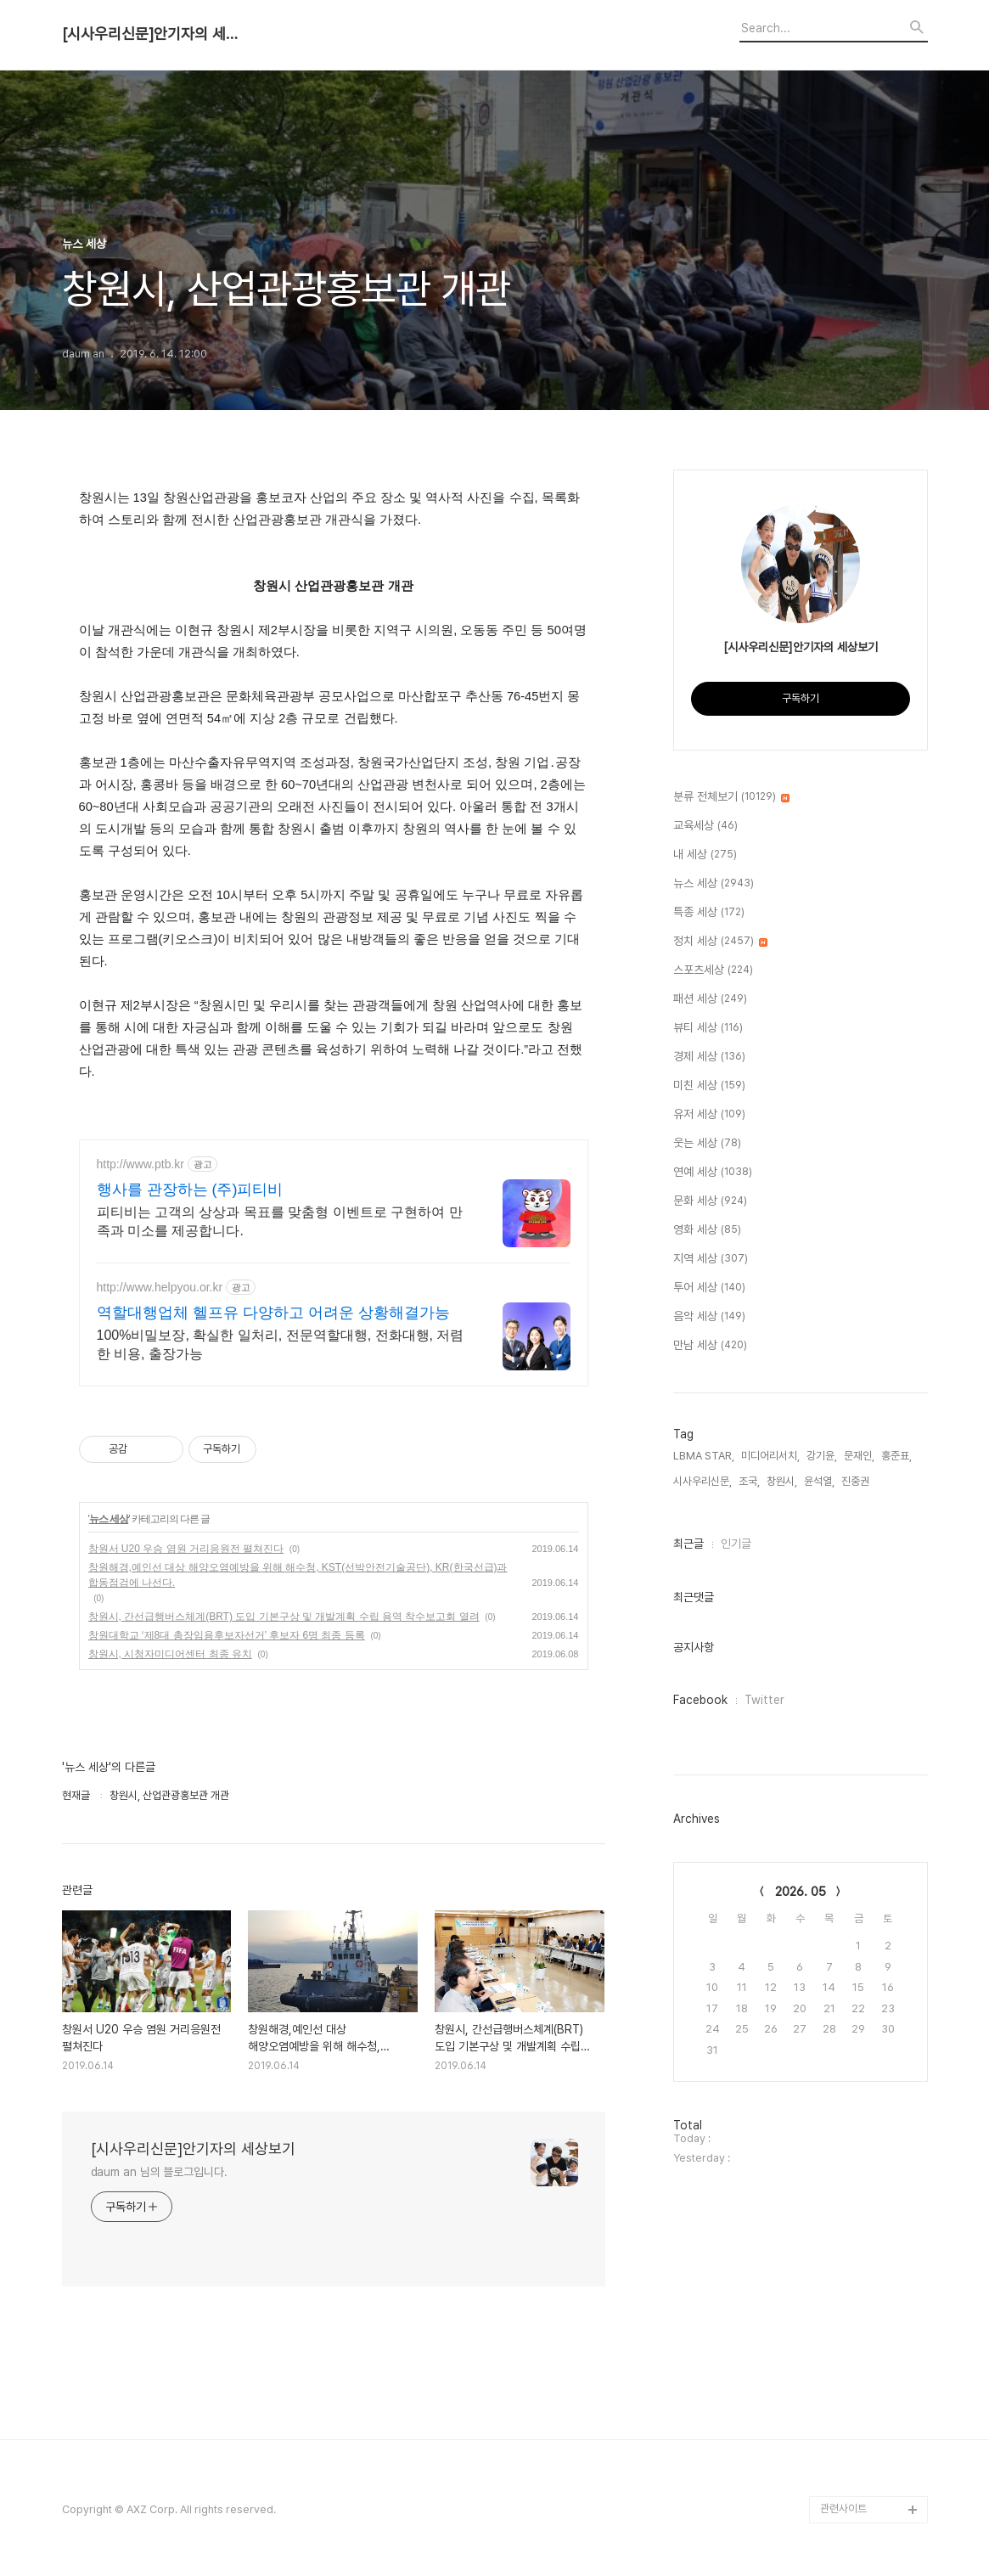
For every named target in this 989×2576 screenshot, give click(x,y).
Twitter (764, 1700)
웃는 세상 (707, 1143)
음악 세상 (709, 1316)
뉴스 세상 (108, 1519)
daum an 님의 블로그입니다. (159, 2172)
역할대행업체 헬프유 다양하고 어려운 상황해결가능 (273, 1312)
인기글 (736, 1543)
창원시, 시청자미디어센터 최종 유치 (170, 1654)
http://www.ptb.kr (140, 1164)
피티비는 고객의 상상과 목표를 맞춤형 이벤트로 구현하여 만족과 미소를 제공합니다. (280, 1221)
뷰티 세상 (708, 1028)
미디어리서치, (770, 1455)
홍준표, (896, 1455)
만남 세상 (710, 1345)
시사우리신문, (702, 1481)
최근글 (688, 1543)
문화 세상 (710, 1201)
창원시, (782, 1481)
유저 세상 (709, 1114)
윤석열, (819, 1481)
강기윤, (821, 1455)
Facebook (700, 1700)
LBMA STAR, (703, 1455)
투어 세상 (709, 1288)
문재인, (859, 1455)
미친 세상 (709, 1085)
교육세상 (705, 826)
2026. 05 (800, 1891)
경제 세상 (709, 1057)
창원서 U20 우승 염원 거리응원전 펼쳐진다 (186, 1549)
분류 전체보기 (731, 797)
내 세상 (705, 854)
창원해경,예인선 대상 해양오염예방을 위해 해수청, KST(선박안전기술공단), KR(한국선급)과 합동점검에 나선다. (298, 1575)
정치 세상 (720, 941)
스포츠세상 (713, 970)
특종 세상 (709, 912)
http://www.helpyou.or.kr (160, 1287)
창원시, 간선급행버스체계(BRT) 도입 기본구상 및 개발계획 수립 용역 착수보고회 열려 (284, 1617)
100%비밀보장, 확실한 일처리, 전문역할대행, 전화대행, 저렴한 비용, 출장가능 (280, 1344)
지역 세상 (710, 1259)
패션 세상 (710, 999)
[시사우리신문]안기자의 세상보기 (155, 33)
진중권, (856, 1481)
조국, (749, 1481)
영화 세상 (707, 1230)
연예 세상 (712, 1172)
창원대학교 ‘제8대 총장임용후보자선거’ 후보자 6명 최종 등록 (226, 1635)
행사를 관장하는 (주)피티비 (190, 1189)
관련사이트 (843, 2508)
